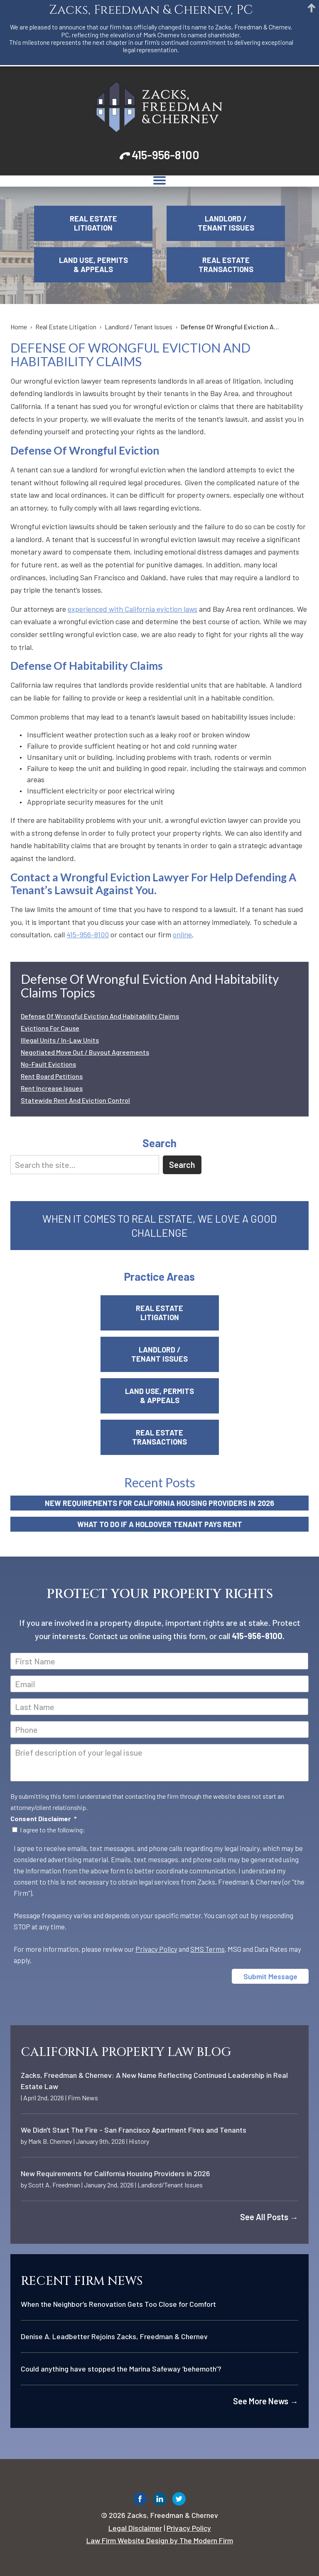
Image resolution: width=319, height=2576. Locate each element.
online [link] (182, 934)
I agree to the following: (52, 1830)
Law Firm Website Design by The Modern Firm (159, 2540)
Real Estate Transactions (226, 264)
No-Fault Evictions (48, 1064)
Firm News (83, 2098)
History (139, 2141)
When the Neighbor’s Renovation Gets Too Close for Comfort (118, 2303)
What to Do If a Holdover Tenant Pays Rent (159, 1524)
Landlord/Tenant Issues (170, 2185)
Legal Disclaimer (135, 2527)
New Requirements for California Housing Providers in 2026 (159, 1503)
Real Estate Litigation (93, 223)
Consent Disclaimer (43, 1818)
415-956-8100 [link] (87, 934)
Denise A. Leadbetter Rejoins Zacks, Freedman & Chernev (114, 2336)
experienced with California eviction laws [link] (132, 608)
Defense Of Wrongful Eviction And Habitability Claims (100, 1016)
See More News (265, 2401)
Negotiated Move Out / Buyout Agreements (85, 1052)
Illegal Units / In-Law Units (60, 1040)
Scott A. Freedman (54, 2185)
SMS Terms (207, 1949)
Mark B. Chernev (50, 2141)
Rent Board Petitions (52, 1076)
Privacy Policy (156, 1949)
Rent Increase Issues (52, 1088)
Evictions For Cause (50, 1028)
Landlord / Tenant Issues (226, 223)
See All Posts (269, 2217)
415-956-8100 (165, 155)
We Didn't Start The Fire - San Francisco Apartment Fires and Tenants (133, 2129)
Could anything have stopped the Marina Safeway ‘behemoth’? (121, 2368)
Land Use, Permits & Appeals (93, 264)
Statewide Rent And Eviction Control (75, 1100)
